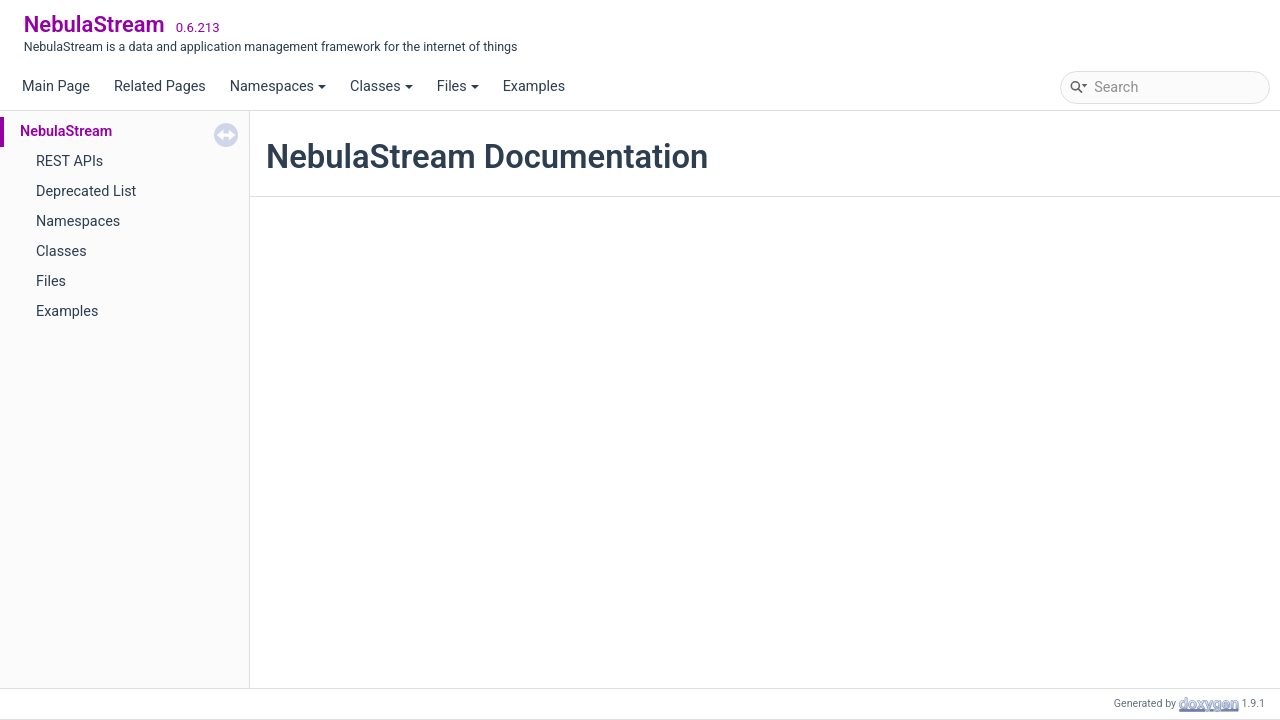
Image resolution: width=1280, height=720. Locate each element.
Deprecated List (86, 191)
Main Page (56, 86)
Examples (534, 86)
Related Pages (160, 86)
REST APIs (69, 161)
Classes (381, 86)
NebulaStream (66, 131)
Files (458, 86)
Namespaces (278, 86)
